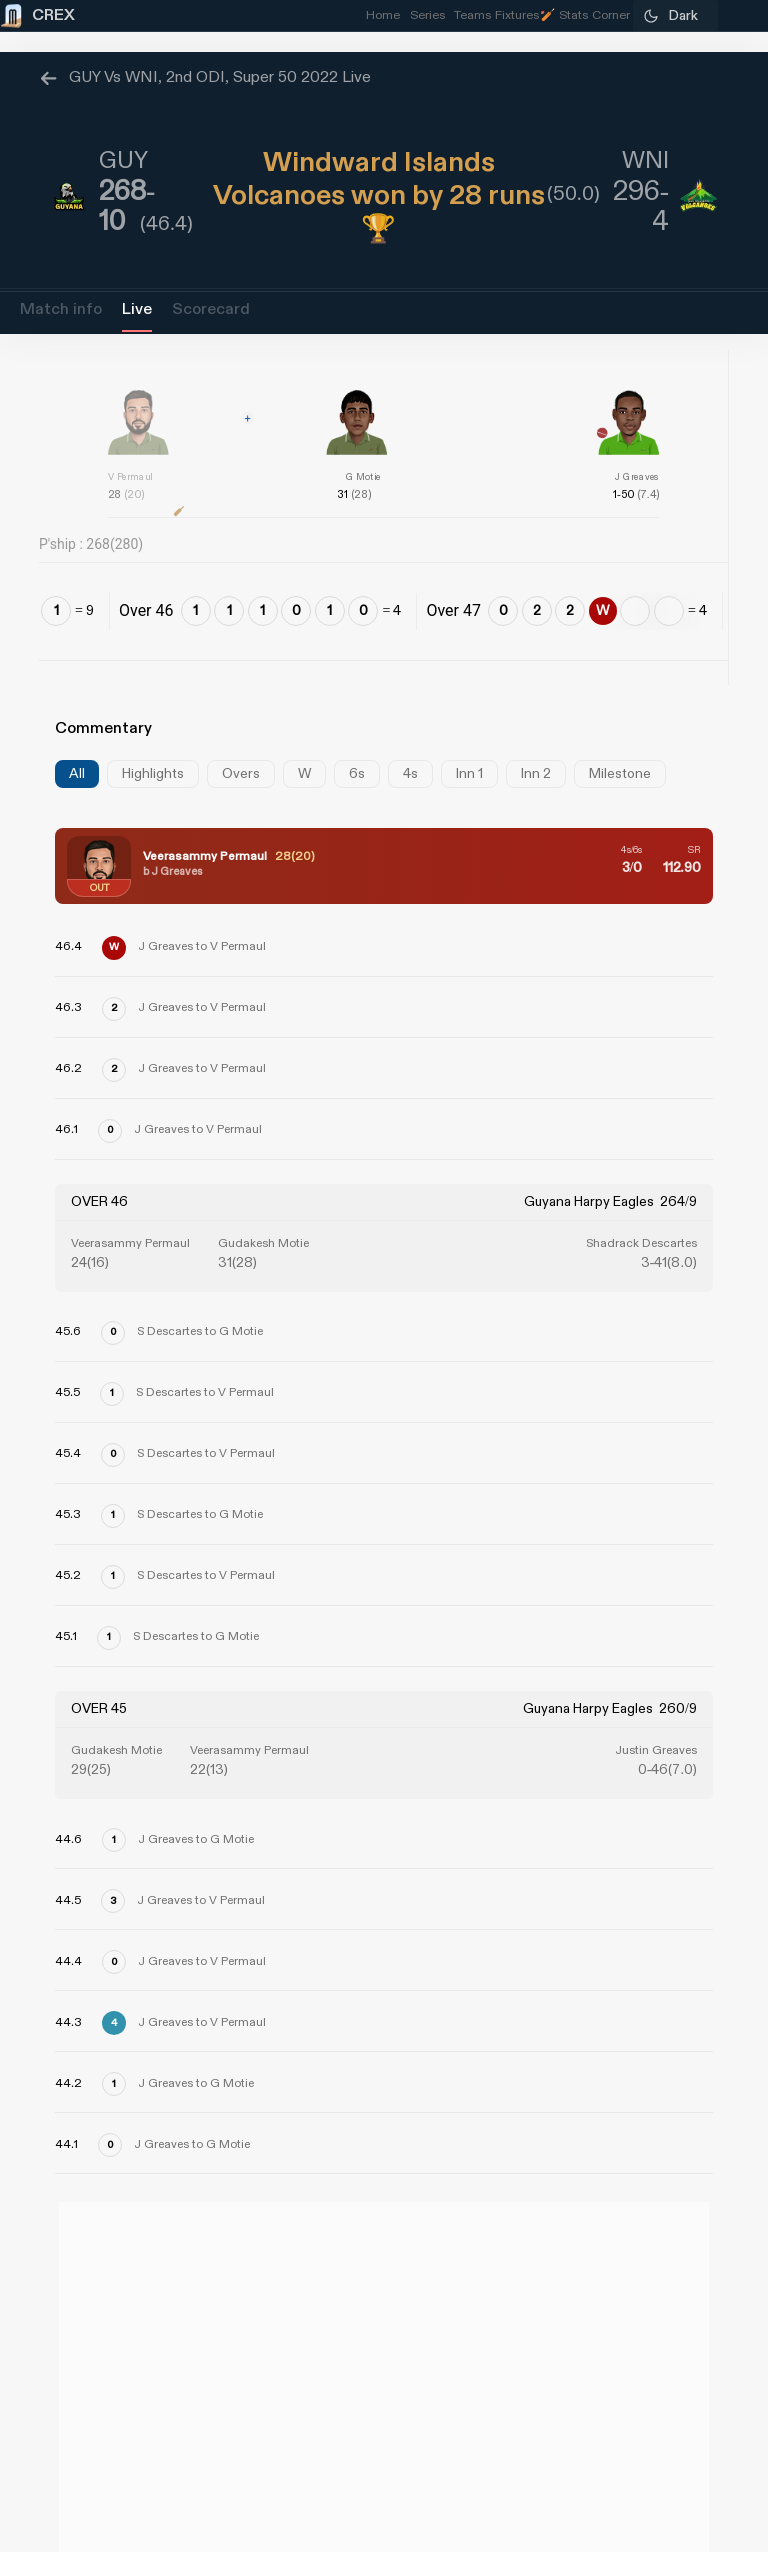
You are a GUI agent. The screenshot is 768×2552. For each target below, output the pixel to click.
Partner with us (668, 2380)
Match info (61, 309)
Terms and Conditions (641, 2492)
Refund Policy (101, 2436)
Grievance (80, 2380)
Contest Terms (98, 2492)
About (63, 2324)
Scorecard (211, 309)
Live (137, 309)
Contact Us (683, 2324)
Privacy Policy (673, 2436)
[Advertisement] (693, 1423)
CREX (84, 2246)
